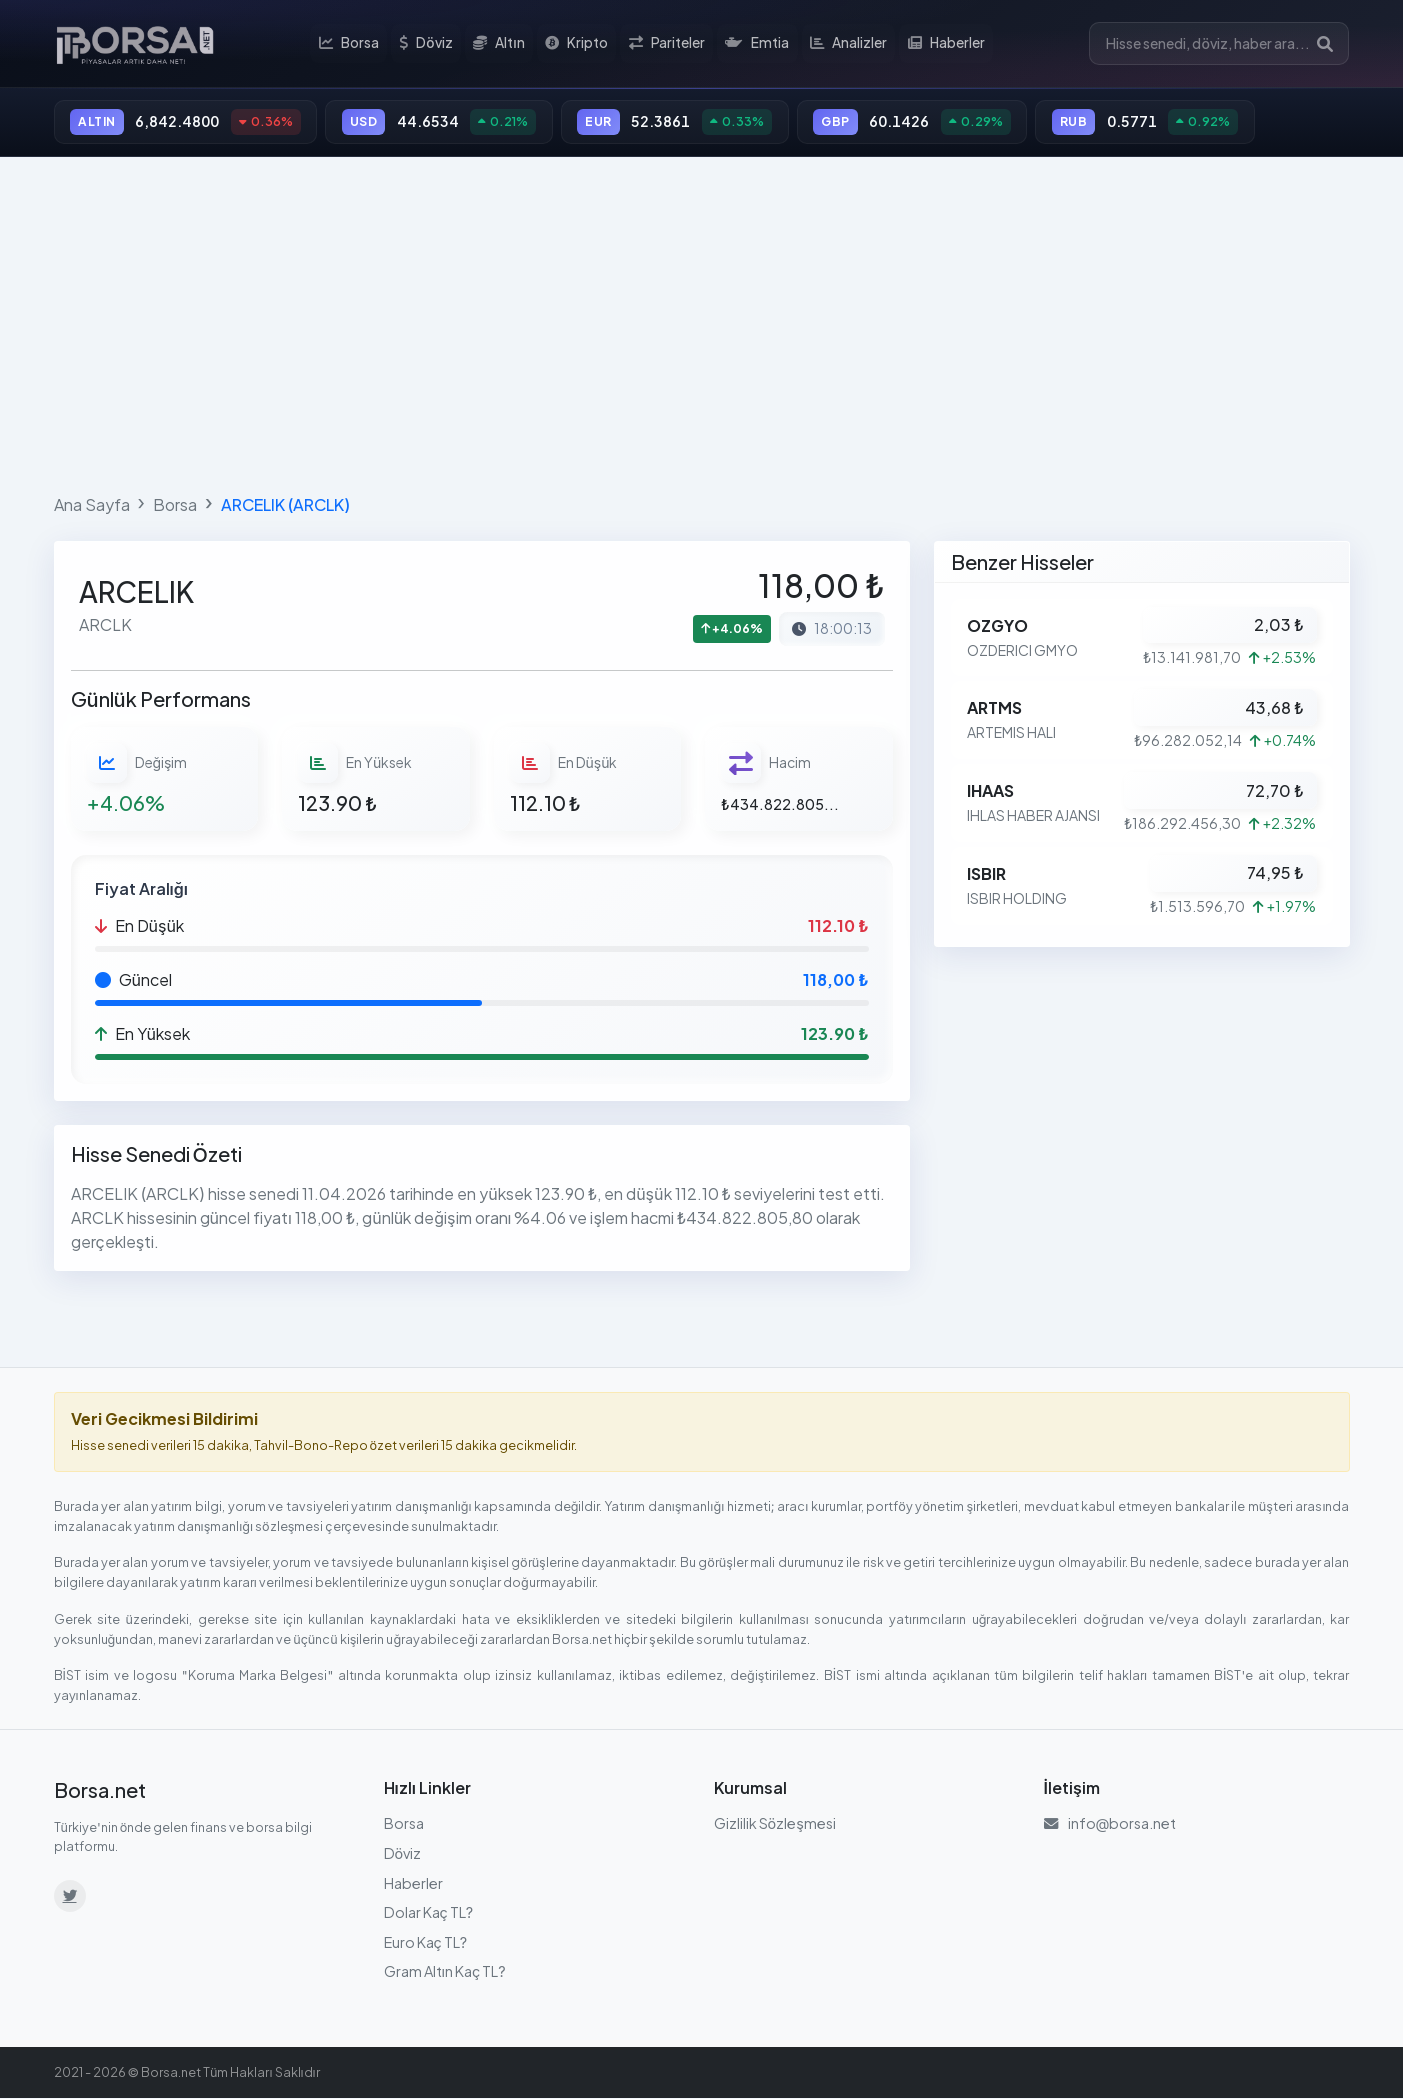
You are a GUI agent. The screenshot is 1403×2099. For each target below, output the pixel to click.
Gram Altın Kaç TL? (445, 1973)
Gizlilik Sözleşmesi (775, 1825)
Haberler (946, 44)
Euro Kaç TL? (426, 1943)
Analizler (848, 44)
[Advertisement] (702, 322)
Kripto (578, 44)
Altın (501, 44)
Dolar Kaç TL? (429, 1914)
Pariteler (668, 44)
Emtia (758, 44)
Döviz (428, 44)
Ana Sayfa (92, 505)
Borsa (352, 44)
